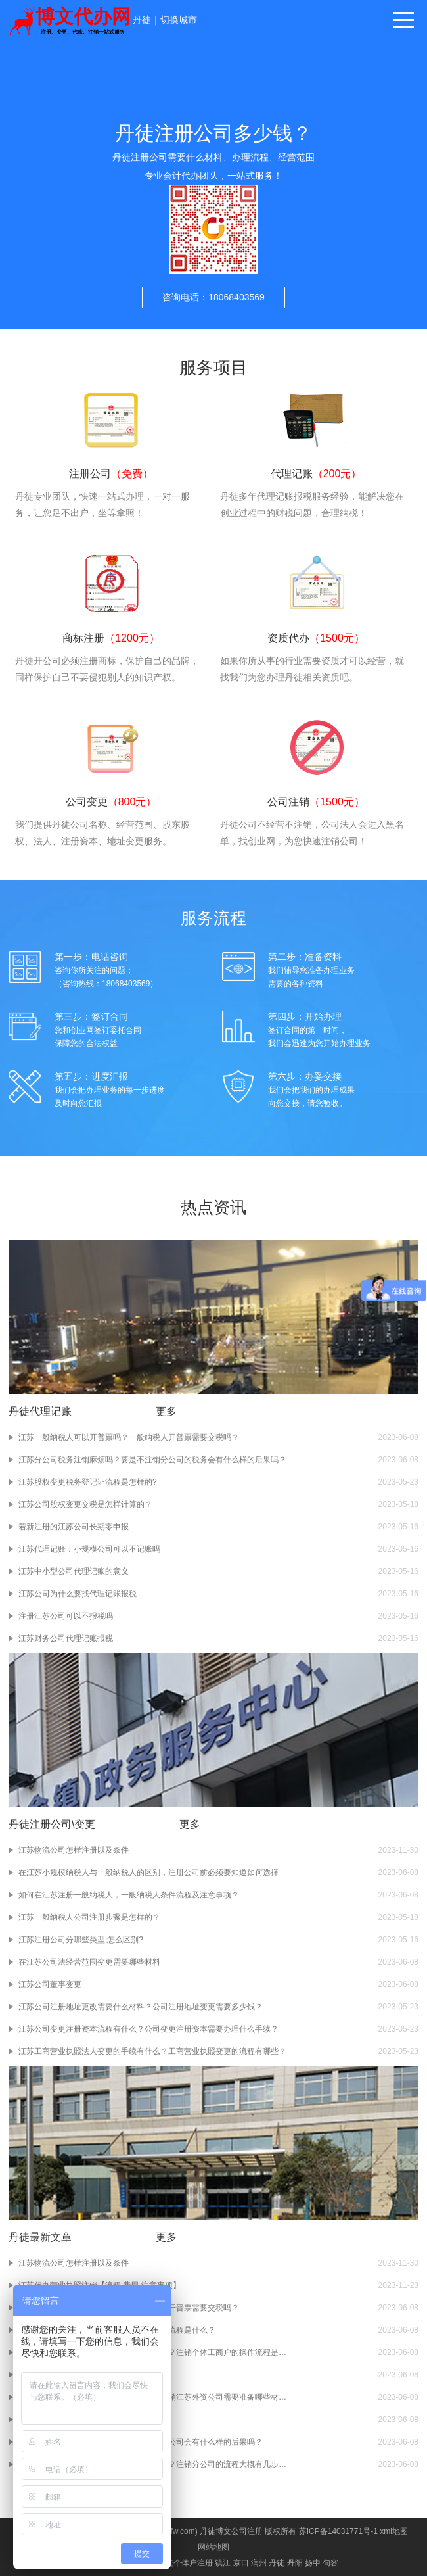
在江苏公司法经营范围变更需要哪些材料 (89, 1962)
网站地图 (213, 2547)
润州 (259, 2562)
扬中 (313, 2562)
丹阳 (295, 2562)
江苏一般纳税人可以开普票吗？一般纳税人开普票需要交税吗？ (128, 1437)
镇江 (223, 2562)
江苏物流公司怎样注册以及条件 (73, 1850)
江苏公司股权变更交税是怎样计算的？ (85, 1504)
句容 (330, 2562)
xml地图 (394, 2531)
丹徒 (142, 19)
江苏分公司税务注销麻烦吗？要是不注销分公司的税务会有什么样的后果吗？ (152, 1459)
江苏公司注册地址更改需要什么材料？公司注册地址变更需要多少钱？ (140, 2006)
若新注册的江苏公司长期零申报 (73, 1526)
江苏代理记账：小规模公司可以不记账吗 (89, 1549)
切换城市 (178, 19)
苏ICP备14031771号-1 (338, 2531)
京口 (241, 2562)
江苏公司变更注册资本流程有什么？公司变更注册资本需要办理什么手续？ (148, 2029)
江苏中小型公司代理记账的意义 (73, 1571)
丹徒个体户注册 (185, 2562)
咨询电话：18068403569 (213, 297)
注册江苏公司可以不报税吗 (65, 1616)
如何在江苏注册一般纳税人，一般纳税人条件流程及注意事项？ (128, 1894)
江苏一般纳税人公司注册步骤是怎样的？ (89, 1917)
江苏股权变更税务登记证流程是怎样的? (87, 1482)
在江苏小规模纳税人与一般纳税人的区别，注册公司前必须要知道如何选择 (148, 1872)
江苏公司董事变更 (49, 1984)
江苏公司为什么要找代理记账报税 (77, 1593)
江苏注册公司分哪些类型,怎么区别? (80, 1939)
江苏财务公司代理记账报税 (65, 1638)
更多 (166, 1411)
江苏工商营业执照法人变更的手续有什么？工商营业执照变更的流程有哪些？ (152, 2051)
